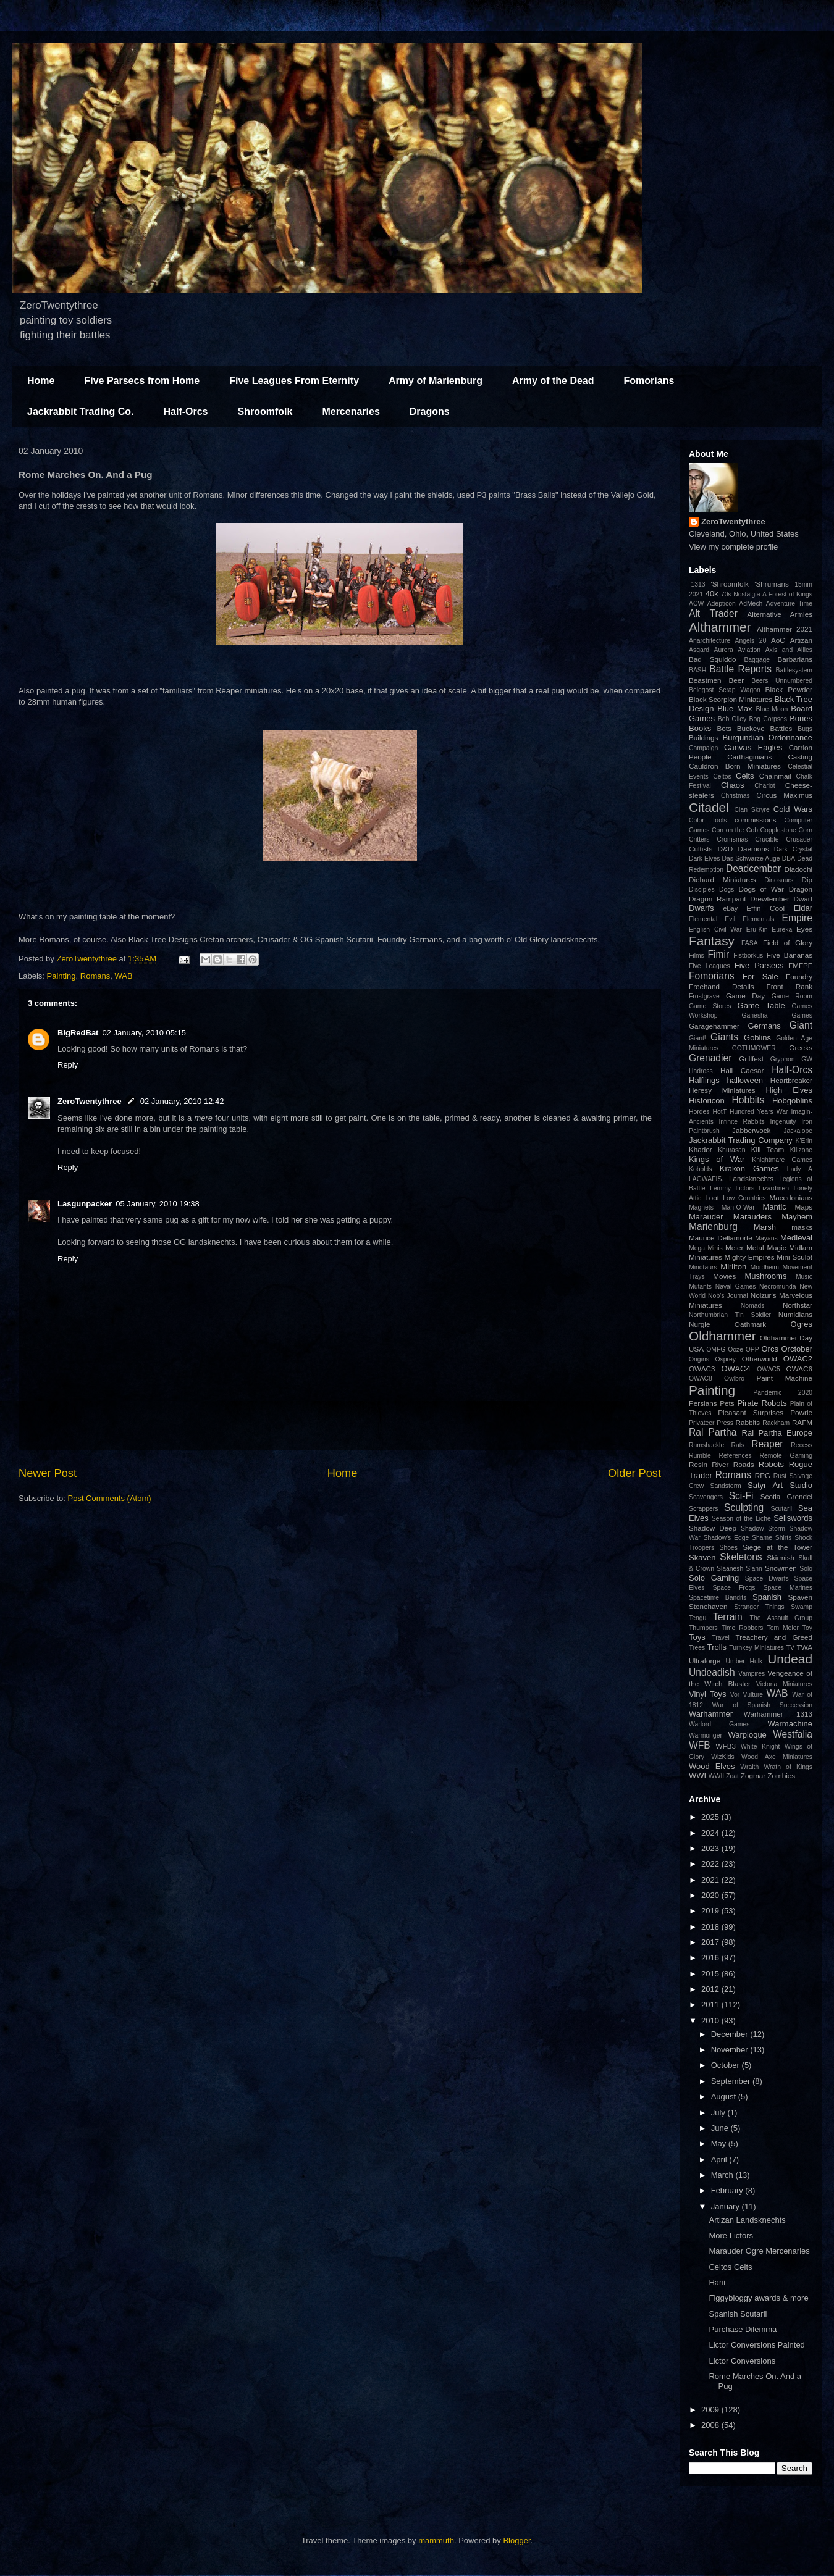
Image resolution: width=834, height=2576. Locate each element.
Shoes (728, 1547)
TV (790, 1647)
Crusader (799, 839)
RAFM (802, 1422)
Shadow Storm (763, 1528)
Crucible (766, 839)
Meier (734, 1248)
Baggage (757, 659)
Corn (805, 830)
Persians (703, 1403)
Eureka (782, 929)
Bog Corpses (767, 719)
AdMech (750, 603)
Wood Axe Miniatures (776, 1757)
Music (804, 1276)
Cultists (700, 849)
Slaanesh (730, 1568)
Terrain (728, 1617)
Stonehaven (708, 1606)
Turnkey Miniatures (756, 1647)
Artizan (801, 640)
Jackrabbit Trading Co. (80, 411)
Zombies (781, 1775)
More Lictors (731, 2235)
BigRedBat (77, 1032)
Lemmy (720, 1188)
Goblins (757, 1037)
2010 (711, 2020)
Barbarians (794, 659)
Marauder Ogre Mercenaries (759, 2251)
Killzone (801, 1150)
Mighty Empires (750, 1257)
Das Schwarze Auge (751, 858)
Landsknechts (751, 1178)
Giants (724, 1037)
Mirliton (733, 1266)
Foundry (799, 976)
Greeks (800, 1047)
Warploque (747, 1734)
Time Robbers (743, 1628)
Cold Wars (792, 809)
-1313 (697, 584)
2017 (711, 1942)
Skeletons (741, 1557)
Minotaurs (703, 1267)
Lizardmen (774, 1188)
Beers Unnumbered (781, 680)
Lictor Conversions (742, 2360)
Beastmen (705, 680)
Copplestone (778, 830)
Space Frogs (733, 1587)
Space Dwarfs (767, 1578)
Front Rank (789, 986)
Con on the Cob (735, 830)
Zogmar (753, 1775)
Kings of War (716, 1159)
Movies (724, 1276)
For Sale (760, 976)
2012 (711, 1989)
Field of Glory (787, 943)
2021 (696, 594)
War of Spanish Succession (762, 1705)
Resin (698, 1464)
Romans (95, 976)
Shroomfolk (265, 411)
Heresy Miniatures (722, 1090)
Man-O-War (738, 1207)
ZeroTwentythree (89, 1101)
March (723, 2175)
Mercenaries (350, 411)
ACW (696, 603)
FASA (749, 943)
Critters (699, 839)
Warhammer (711, 1713)
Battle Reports (740, 669)
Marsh (765, 1227)
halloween (745, 1080)
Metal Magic (766, 1248)
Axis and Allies (788, 649)
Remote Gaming (785, 1455)
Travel (720, 1637)
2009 (711, 2409)
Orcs (770, 1348)
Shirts (783, 1537)
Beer (736, 680)
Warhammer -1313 (778, 1714)
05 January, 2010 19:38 (158, 1203)
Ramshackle (706, 1445)
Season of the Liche (741, 1518)
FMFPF (800, 965)
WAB (123, 976)
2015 (711, 1973)
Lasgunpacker (84, 1203)
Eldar (803, 908)
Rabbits (748, 1422)
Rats (737, 1445)
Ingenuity (783, 1121)
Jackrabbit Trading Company (741, 1140)
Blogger (516, 2540)
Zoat (732, 1776)
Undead (789, 1659)
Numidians (795, 1314)
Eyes (804, 929)
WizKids (723, 1757)
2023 (711, 1848)
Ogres (801, 1324)
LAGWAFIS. (706, 1179)
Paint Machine (784, 1378)
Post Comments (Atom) (109, 1498)
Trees (697, 1647)
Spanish (766, 1597)
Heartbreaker (791, 1080)
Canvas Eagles (753, 747)
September (731, 2081)
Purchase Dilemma (743, 2329)
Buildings (703, 738)
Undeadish (712, 1672)
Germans (764, 1026)
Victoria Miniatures (784, 1684)
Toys (697, 1637)
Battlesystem (794, 670)
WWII (716, 1776)
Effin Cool (765, 908)
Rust (779, 1476)
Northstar (797, 1305)
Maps (803, 1207)
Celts (745, 775)
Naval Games (735, 1286)
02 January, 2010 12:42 (182, 1101)
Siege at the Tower (777, 1547)
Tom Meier (783, 1628)
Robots (771, 1464)
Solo (805, 1568)
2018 (711, 1926)
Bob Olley (732, 719)
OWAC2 (797, 1358)
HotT (719, 1111)
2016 (711, 1957)
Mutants (700, 1286)
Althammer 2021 (784, 629)
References (735, 1455)
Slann (754, 1568)
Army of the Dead (553, 380)
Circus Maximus (784, 795)
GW (806, 1059)
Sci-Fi (741, 1496)
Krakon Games (749, 1168)
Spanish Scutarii (738, 2314)
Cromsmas (732, 839)
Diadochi (798, 869)
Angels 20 (751, 640)
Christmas (735, 795)
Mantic (774, 1206)
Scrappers (703, 1508)
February (728, 2190)
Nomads (753, 1305)
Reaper (767, 1444)
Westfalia (792, 1734)
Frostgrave (704, 996)
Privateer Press (711, 1423)
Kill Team (767, 1149)
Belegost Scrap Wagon (724, 690)
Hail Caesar (742, 1070)
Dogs (726, 889)
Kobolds (700, 1169)
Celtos (722, 776)
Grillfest (751, 1059)
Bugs (805, 729)
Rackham (776, 1423)
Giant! (697, 1038)
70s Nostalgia (740, 594)
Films (696, 955)
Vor (735, 1694)
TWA (804, 1647)
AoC (778, 640)
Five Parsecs (759, 965)
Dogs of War (761, 889)
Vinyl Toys (708, 1694)
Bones (801, 718)
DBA (788, 858)
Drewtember (770, 899)
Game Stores (710, 1006)
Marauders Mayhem (772, 1216)
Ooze (735, 1349)
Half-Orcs (185, 411)
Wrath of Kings (788, 1766)
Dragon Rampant (717, 899)
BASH (697, 670)
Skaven (702, 1557)
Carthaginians (749, 757)
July (719, 2112)
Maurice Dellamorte (720, 1238)
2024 (711, 1833)
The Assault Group (781, 1618)
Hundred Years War (759, 1111)
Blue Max (734, 708)
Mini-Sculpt (794, 1257)
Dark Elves (704, 858)
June (721, 2128)
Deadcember (753, 868)
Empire (797, 918)
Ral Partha (712, 1432)
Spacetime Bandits (717, 1597)
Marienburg (713, 1226)
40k (712, 593)
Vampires (751, 1673)
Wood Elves (712, 1766)
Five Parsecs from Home (142, 380)
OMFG (715, 1349)
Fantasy (712, 941)
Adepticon (721, 603)
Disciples (702, 889)
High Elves (788, 1090)
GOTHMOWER (754, 1048)
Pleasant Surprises (750, 1412)
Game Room (792, 996)
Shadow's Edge (726, 1537)
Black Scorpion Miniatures (730, 699)
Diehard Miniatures (722, 880)
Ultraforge (704, 1661)
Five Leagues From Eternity (294, 380)
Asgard (699, 649)
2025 (711, 1816)
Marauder (706, 1216)
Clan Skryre (752, 809)
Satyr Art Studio (780, 1485)
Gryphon (782, 1059)
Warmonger (705, 1735)
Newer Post (48, 1473)
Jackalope (797, 1130)
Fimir (718, 954)
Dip (806, 880)
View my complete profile (733, 546)
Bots (724, 728)
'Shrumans (771, 584)
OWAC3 (702, 1369)
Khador (700, 1149)
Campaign (703, 748)
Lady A (799, 1169)
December (731, 2034)
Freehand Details (721, 986)
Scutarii (781, 1508)
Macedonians (790, 1198)
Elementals (758, 919)
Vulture (753, 1694)
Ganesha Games (776, 1015)
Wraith (749, 1766)
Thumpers (703, 1628)
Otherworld (759, 1359)
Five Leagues (709, 966)
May (719, 2143)
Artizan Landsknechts (747, 2220)
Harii (717, 2282)
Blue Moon (772, 709)
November (731, 2049)
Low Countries (744, 1198)
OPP (752, 1349)
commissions (756, 820)
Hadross (701, 1071)
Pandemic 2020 (782, 1392)
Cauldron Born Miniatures (735, 766)
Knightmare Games (782, 1159)
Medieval (796, 1237)
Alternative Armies (780, 614)
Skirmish (780, 1558)
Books (700, 728)
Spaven (800, 1597)
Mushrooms (765, 1276)
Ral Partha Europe (777, 1432)
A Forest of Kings (787, 594)
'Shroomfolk (730, 584)
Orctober (796, 1348)
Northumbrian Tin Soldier (730, 1314)
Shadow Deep (712, 1528)
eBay (730, 908)
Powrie (801, 1412)
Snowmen (781, 1568)
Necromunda (777, 1286)
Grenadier (710, 1058)
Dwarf (802, 899)
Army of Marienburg (435, 380)
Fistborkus (748, 955)
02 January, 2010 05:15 (144, 1032)
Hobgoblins (792, 1100)
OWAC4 (736, 1368)
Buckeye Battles (765, 728)
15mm (803, 584)
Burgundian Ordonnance (767, 737)
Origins (699, 1359)
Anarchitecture (709, 640)
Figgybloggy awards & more (758, 2297)
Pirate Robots (761, 1403)
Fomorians (649, 380)
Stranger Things (759, 1607)
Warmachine (790, 1723)
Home (40, 380)
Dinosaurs (778, 880)
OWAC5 (768, 1369)
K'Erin (804, 1140)
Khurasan (731, 1150)
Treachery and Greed (774, 1637)
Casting (800, 757)
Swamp (801, 1607)
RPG (762, 1475)
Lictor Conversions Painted (756, 2344)
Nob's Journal (728, 1295)
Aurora (723, 649)
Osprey (725, 1359)
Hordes (699, 1111)
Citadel (709, 807)
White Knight (760, 1746)
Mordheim (765, 1267)
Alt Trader (713, 613)
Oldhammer (722, 1336)
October (726, 2065)
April (720, 2159)
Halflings (704, 1080)
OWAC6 (799, 1369)
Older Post (634, 1473)
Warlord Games (719, 1724)
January (726, 2206)
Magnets (701, 1207)
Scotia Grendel (786, 1496)
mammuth (436, 2540)
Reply (67, 1064)
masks (801, 1227)
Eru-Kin (757, 929)
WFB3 (726, 1746)
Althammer (720, 627)
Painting (61, 976)
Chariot (764, 785)
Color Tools (708, 820)
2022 (711, 1863)
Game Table (761, 1005)
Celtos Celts (730, 2267)
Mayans (766, 1238)
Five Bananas (789, 955)
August (724, 2096)
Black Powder (788, 689)
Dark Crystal (793, 849)
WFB (699, 1745)
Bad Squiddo (712, 659)
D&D (725, 849)
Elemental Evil (712, 919)
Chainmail (775, 776)
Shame (762, 1537)
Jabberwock (751, 1130)
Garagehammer (714, 1026)
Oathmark (750, 1324)
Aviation (749, 649)
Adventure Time (789, 603)
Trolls (717, 1647)
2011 (711, 2004)
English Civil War (715, 929)
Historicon (707, 1100)
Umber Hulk (744, 1661)
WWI (697, 1775)
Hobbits (748, 1100)
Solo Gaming (714, 1578)
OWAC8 (700, 1378)
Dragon (800, 889)
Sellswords (792, 1518)
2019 (711, 1910)
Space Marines (788, 1587)
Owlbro (734, 1378)
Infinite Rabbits (741, 1121)
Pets (727, 1403)
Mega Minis (706, 1248)
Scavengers (706, 1497)
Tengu (697, 1618)
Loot (712, 1198)
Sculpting (744, 1507)
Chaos (732, 785)
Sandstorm (725, 1485)
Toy (807, 1628)
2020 (711, 1895)
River (720, 1464)
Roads (743, 1464)
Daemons (753, 849)
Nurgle (699, 1324)
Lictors (744, 1188)
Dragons (430, 411)
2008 (711, 2425)
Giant (801, 1025)
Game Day (745, 996)
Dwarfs (701, 908)
